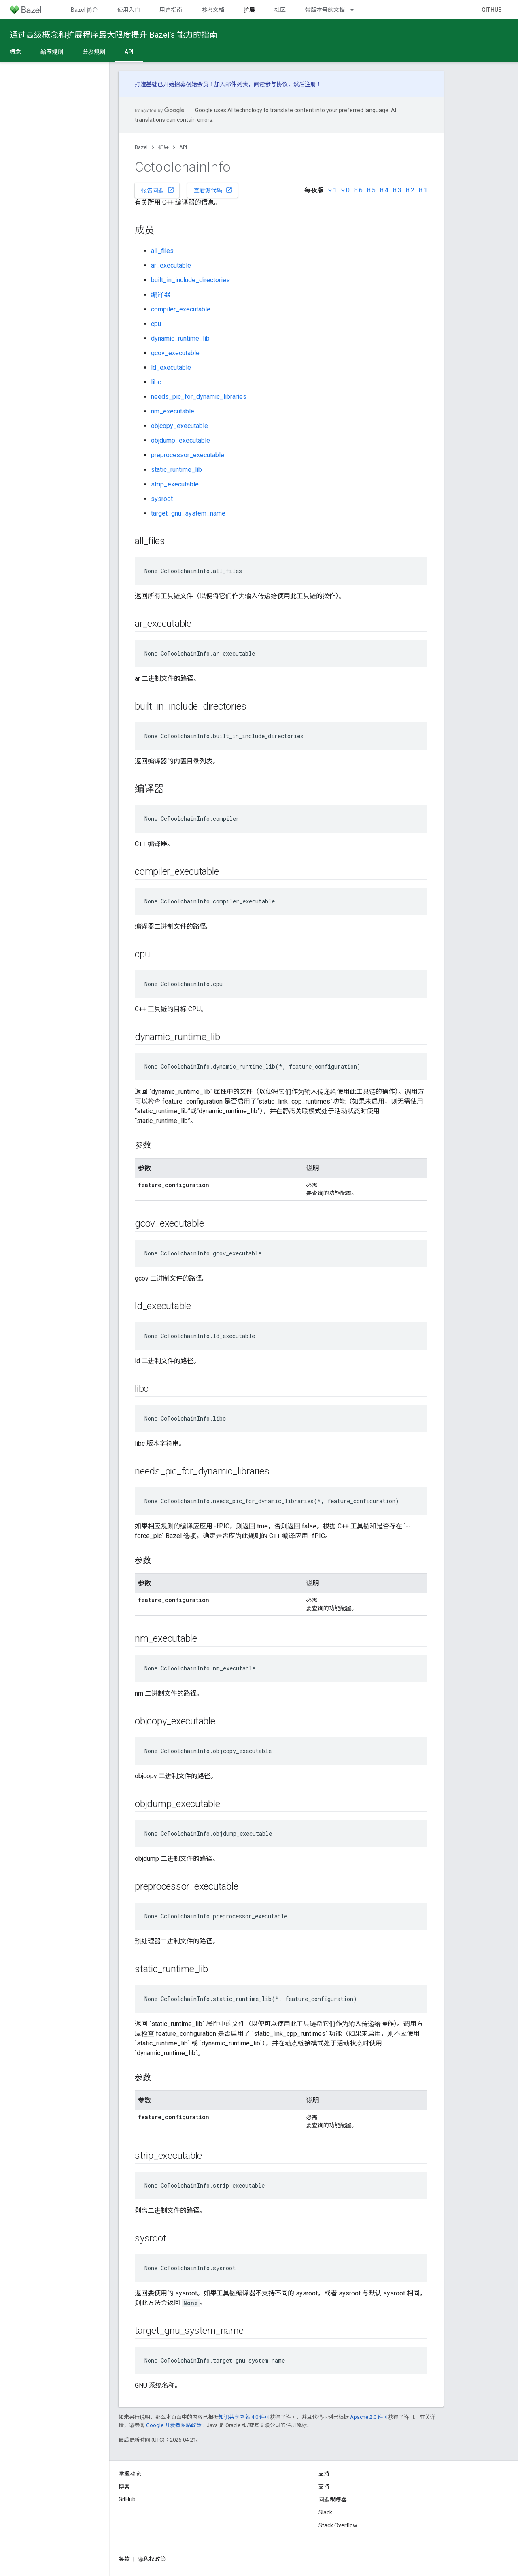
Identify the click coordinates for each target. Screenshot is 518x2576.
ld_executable (171, 367)
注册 (310, 84)
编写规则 (51, 52)
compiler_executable (180, 309)
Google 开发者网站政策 (174, 2425)
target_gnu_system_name (188, 513)
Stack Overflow (337, 2525)
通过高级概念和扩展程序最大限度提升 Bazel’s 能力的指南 (113, 35)
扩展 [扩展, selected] (249, 9)
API (183, 147)
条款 (124, 2559)
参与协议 (276, 84)
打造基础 (146, 84)
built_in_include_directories (190, 280)
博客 (124, 2486)
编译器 (160, 294)
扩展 (163, 147)
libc (156, 382)
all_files (162, 251)
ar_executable (171, 265)
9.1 (332, 190)
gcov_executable (175, 353)
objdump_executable (180, 440)
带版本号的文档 (325, 9)
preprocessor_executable (187, 455)
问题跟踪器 (332, 2499)
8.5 (371, 190)
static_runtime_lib (176, 469)
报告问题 (157, 190)
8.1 (423, 190)
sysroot (162, 499)
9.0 (345, 190)
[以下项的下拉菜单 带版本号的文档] (356, 9)
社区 (280, 9)
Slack (325, 2512)
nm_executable (172, 411)
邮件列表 (236, 84)
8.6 (358, 190)
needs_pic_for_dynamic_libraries (198, 397)
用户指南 (170, 9)
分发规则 (94, 52)
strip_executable (175, 484)
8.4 (384, 190)
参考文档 (213, 9)
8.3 (397, 190)
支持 (324, 2486)
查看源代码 (213, 190)
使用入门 (128, 9)
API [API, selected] (129, 52)
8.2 (410, 190)
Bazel (141, 147)
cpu (156, 324)
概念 (15, 52)
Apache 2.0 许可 (369, 2417)
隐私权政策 (152, 2559)
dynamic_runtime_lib (180, 338)
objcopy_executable (179, 426)
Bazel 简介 (84, 9)
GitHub (492, 9)
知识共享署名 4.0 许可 (244, 2417)
